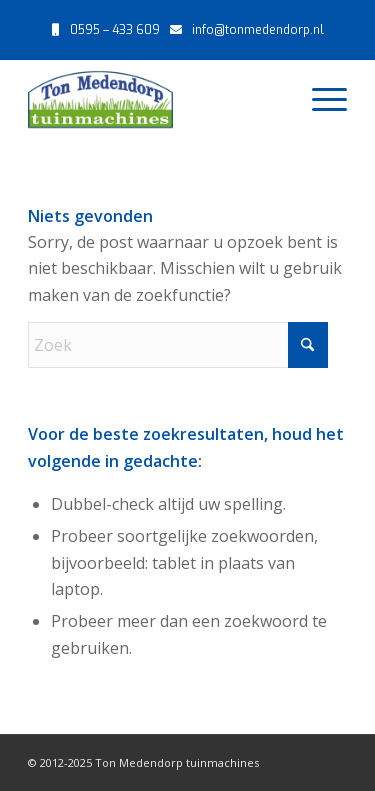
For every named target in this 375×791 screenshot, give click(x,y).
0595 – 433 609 (115, 30)
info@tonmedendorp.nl (258, 30)
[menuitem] (319, 99)
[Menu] (319, 99)
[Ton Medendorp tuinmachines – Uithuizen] (155, 99)
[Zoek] (178, 345)
